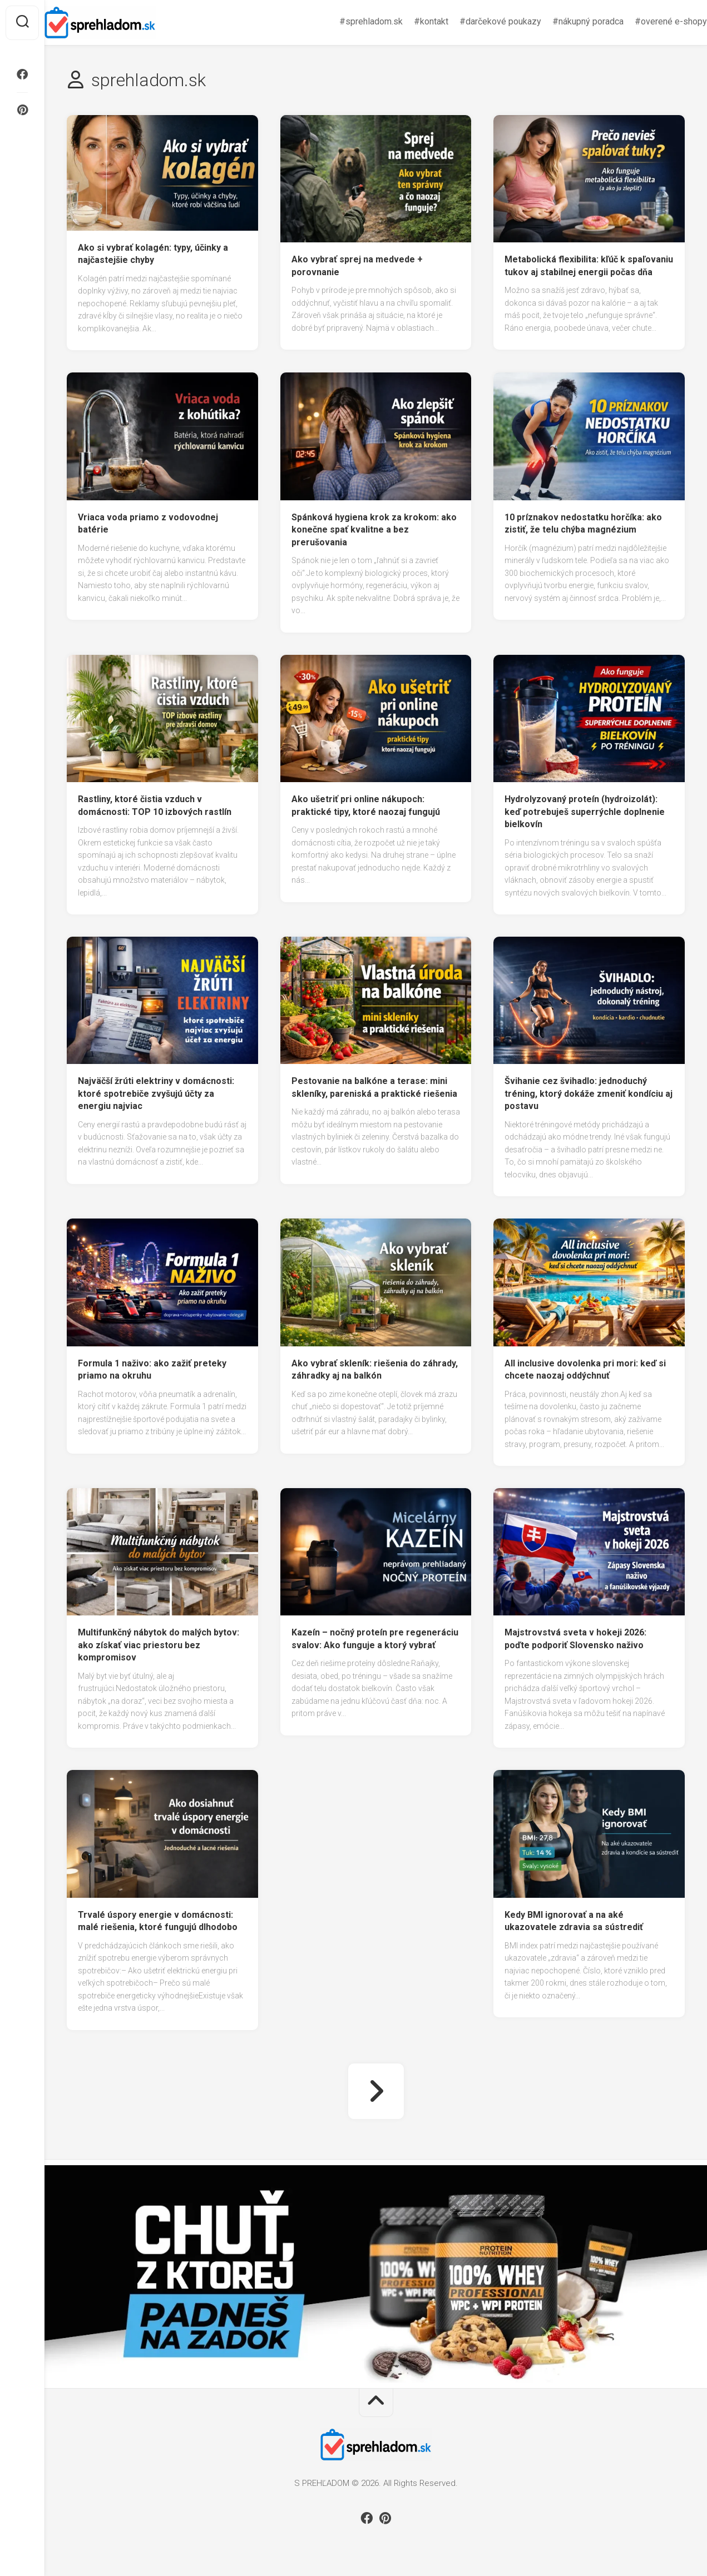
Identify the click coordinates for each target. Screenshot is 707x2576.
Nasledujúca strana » (376, 2091)
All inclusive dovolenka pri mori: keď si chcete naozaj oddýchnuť (585, 1369)
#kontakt (409, 21)
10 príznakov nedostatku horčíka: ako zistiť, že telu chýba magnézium (583, 523)
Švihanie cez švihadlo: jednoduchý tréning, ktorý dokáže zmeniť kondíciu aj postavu (589, 1093)
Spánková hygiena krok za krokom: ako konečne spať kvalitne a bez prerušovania (374, 530)
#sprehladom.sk (348, 21)
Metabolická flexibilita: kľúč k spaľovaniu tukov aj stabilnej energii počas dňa (589, 265)
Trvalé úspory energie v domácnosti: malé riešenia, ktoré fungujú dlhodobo (158, 1921)
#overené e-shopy (648, 21)
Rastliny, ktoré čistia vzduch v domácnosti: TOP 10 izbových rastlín (154, 805)
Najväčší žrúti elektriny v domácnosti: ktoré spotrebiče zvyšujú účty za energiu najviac (156, 1093)
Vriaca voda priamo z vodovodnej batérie (148, 523)
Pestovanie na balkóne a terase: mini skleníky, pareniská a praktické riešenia (374, 1087)
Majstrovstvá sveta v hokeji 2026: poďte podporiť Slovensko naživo (575, 1638)
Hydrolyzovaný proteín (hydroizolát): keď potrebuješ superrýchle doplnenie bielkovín (585, 811)
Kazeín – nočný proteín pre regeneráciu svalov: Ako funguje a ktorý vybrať (374, 1638)
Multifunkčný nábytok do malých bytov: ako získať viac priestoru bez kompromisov (158, 1645)
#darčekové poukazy (478, 21)
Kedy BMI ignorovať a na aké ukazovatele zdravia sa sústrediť (574, 1921)
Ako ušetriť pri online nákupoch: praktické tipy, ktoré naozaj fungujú (365, 805)
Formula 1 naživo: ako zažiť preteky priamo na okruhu (152, 1369)
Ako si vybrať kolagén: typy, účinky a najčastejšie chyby (153, 254)
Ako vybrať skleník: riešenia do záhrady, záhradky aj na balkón (374, 1369)
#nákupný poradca (565, 21)
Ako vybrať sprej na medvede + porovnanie (357, 265)
